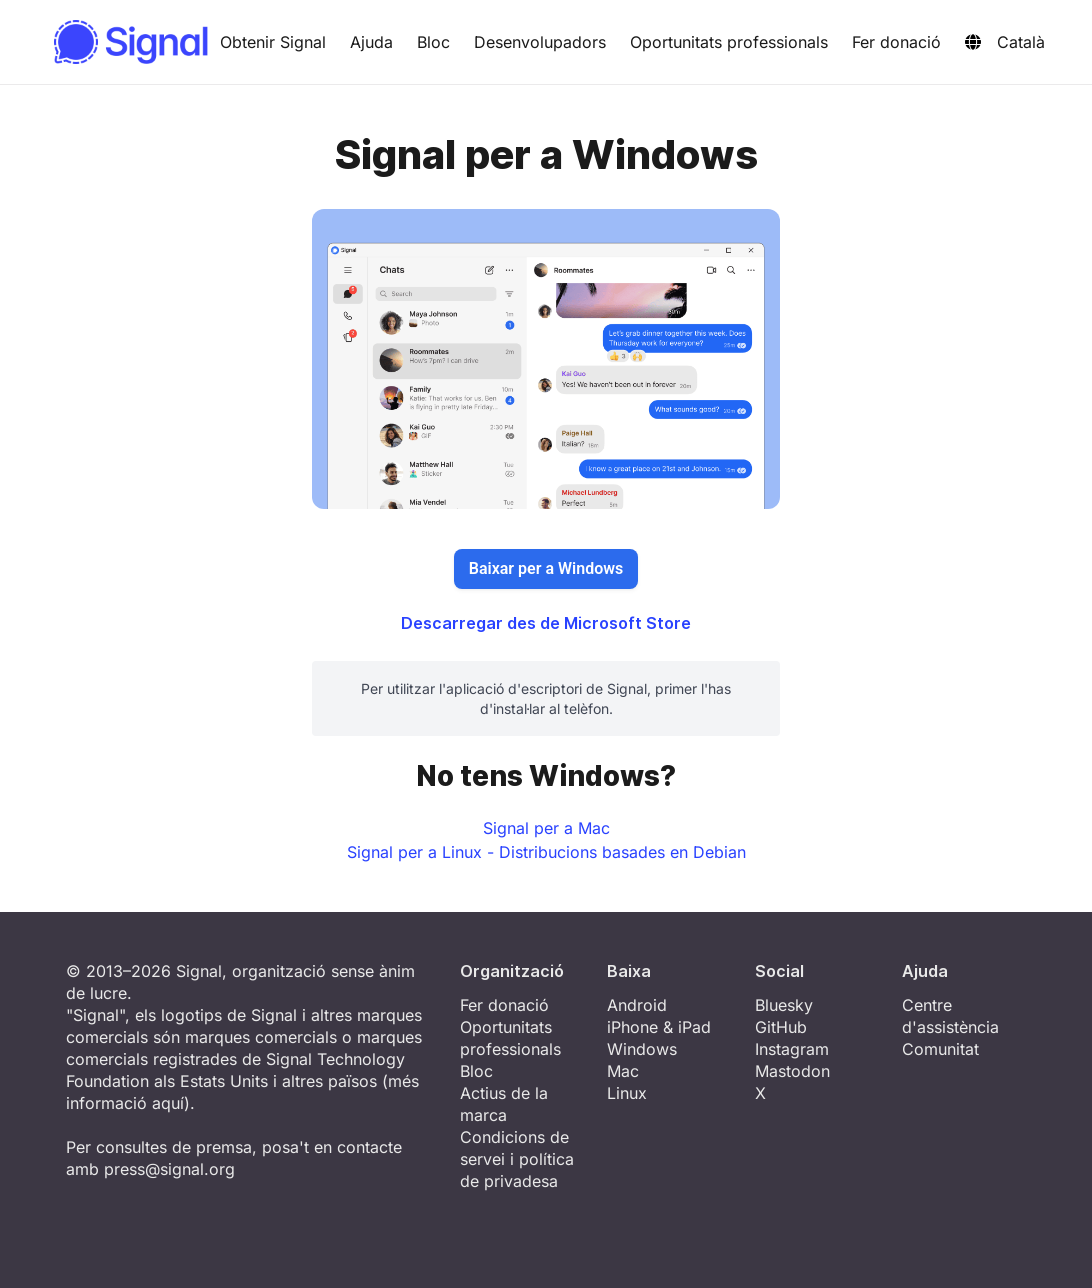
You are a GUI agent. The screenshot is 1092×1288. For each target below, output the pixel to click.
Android (637, 1005)
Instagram (792, 1049)
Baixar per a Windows (546, 568)
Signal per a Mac (546, 828)
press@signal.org (169, 1169)
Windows (642, 1049)
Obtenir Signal (273, 42)
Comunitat (940, 1049)
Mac (623, 1071)
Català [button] (1005, 42)
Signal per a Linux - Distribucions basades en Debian (546, 852)
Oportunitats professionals (729, 42)
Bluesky (784, 1005)
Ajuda (371, 42)
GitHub (781, 1027)
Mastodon (792, 1071)
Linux (627, 1093)
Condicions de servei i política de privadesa (517, 1159)
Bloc (433, 42)
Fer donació (896, 42)
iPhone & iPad (659, 1027)
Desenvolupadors (540, 42)
